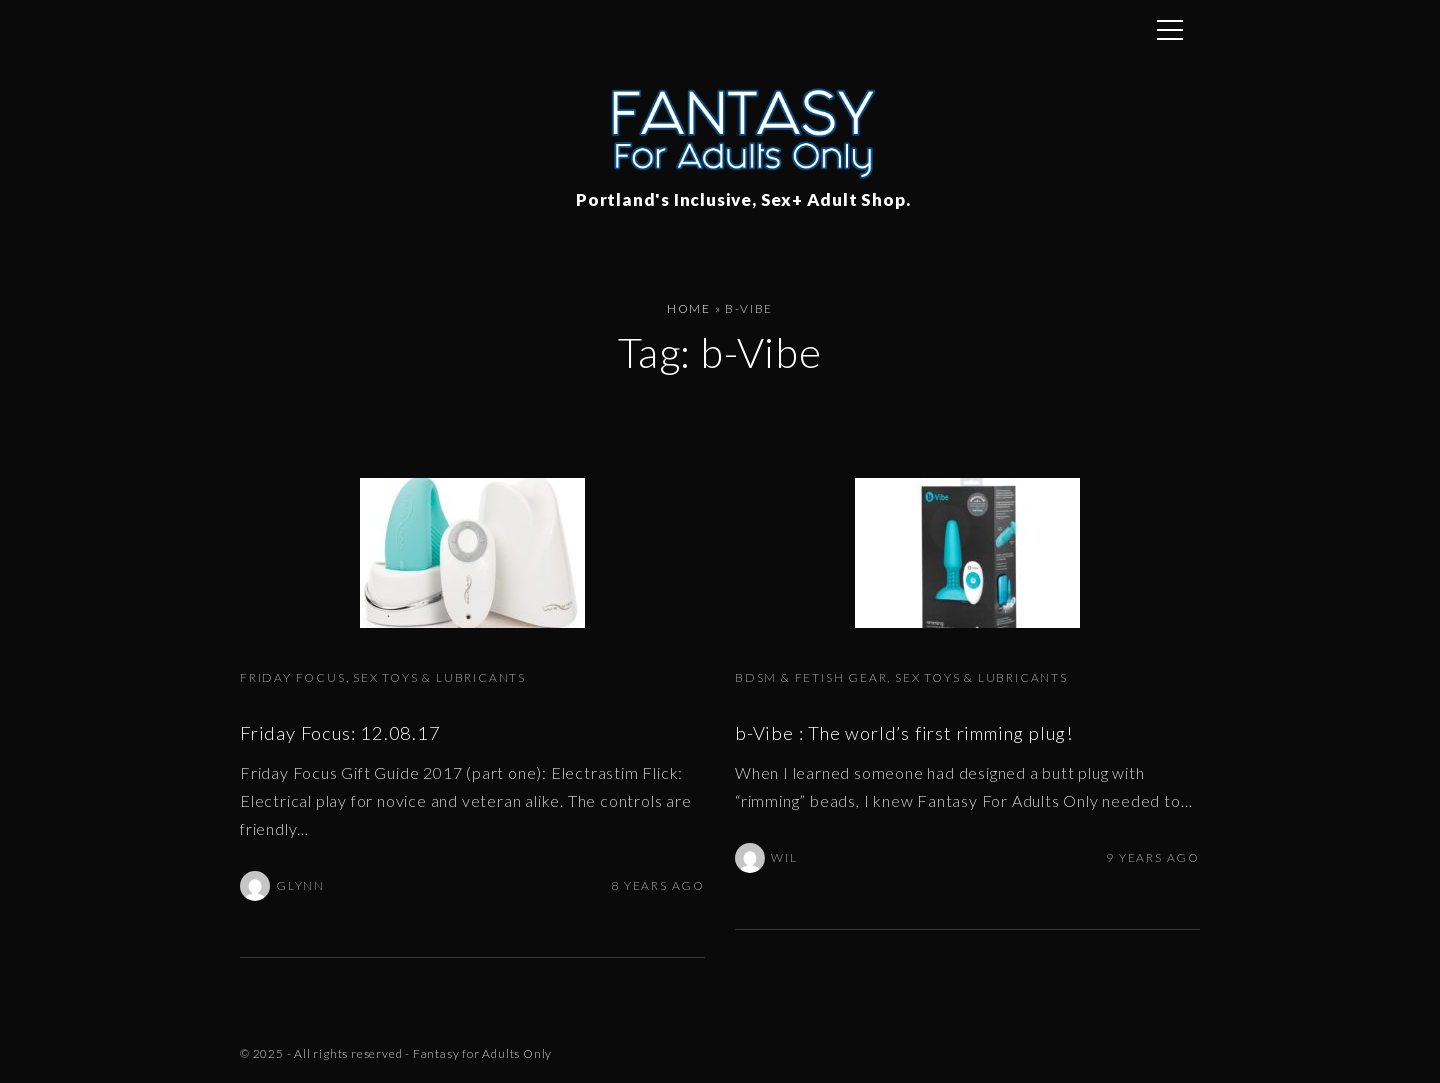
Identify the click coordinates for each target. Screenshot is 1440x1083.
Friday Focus (293, 677)
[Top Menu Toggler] (1170, 30)
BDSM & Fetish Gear (811, 677)
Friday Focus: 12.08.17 (340, 733)
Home (689, 308)
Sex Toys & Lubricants (439, 677)
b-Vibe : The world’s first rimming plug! (904, 733)
